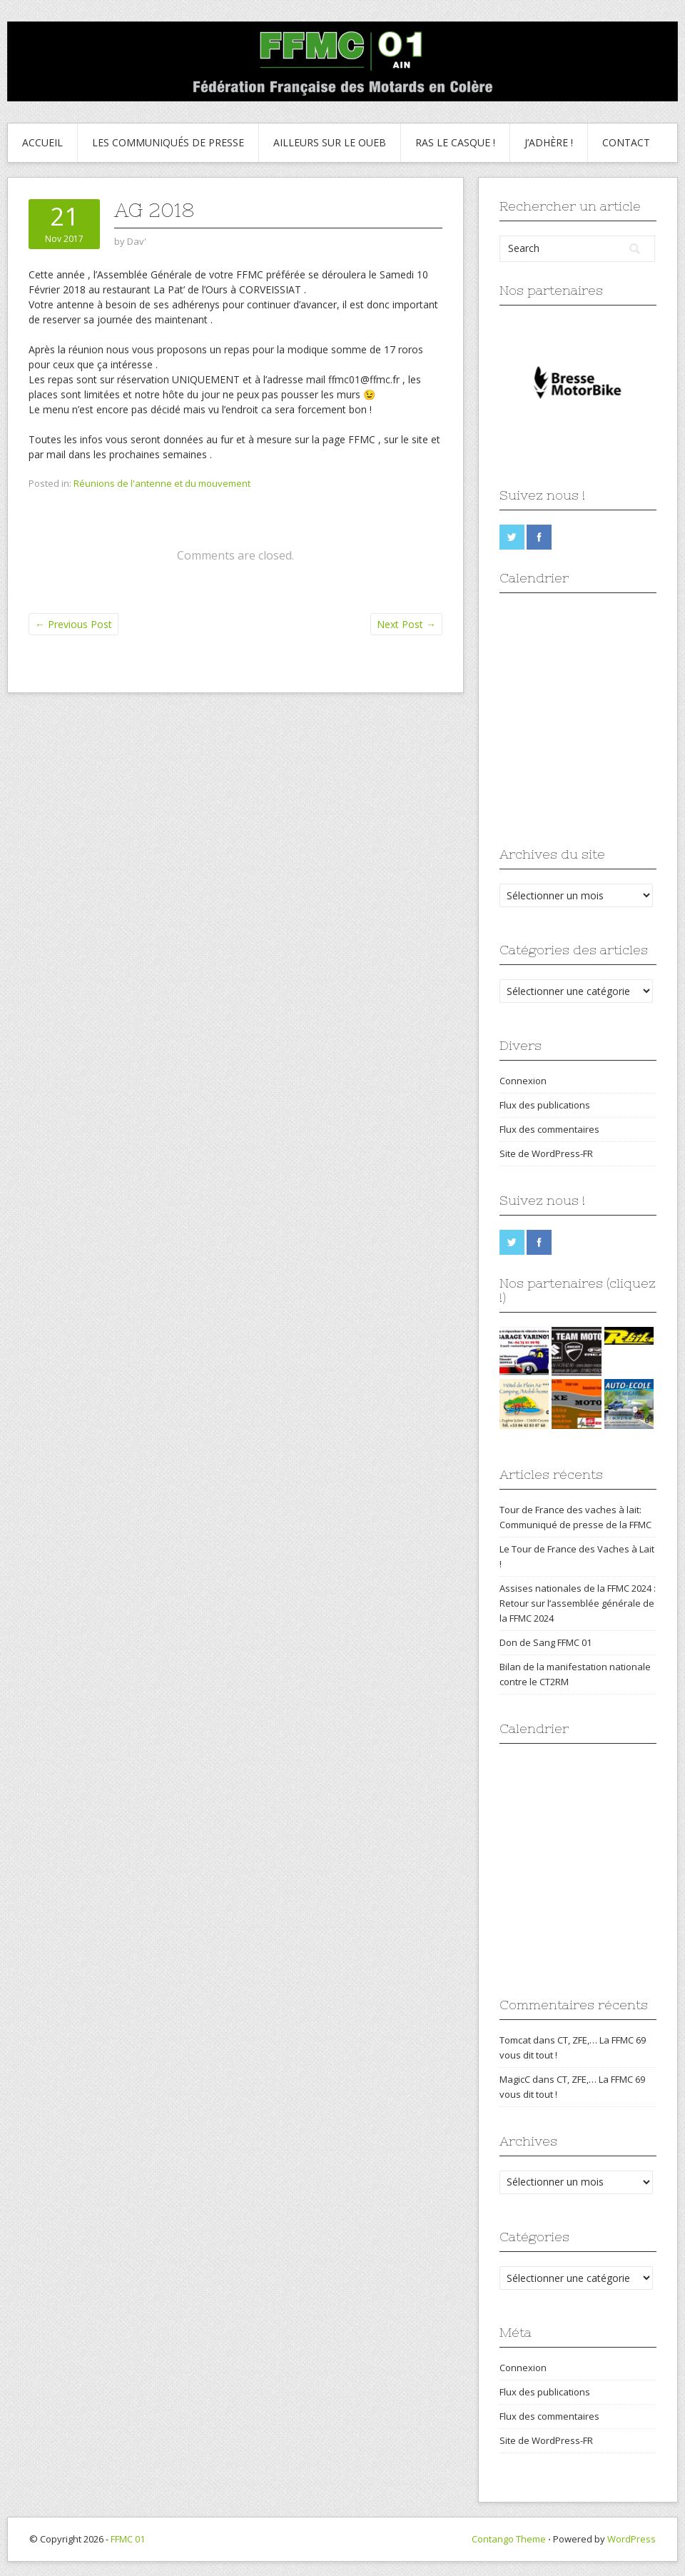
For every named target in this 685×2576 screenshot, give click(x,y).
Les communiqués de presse (168, 142)
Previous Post (73, 624)
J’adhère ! (548, 142)
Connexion (523, 1080)
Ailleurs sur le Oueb (329, 142)
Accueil (42, 142)
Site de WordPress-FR (546, 1153)
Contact (626, 142)
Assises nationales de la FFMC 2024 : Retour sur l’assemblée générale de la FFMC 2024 (577, 1603)
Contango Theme (509, 2538)
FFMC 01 (128, 2538)
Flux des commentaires (549, 1129)
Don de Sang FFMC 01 (545, 1642)
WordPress (631, 2538)
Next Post (406, 624)
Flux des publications (544, 1104)
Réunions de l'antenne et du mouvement (161, 483)
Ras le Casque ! (455, 142)
